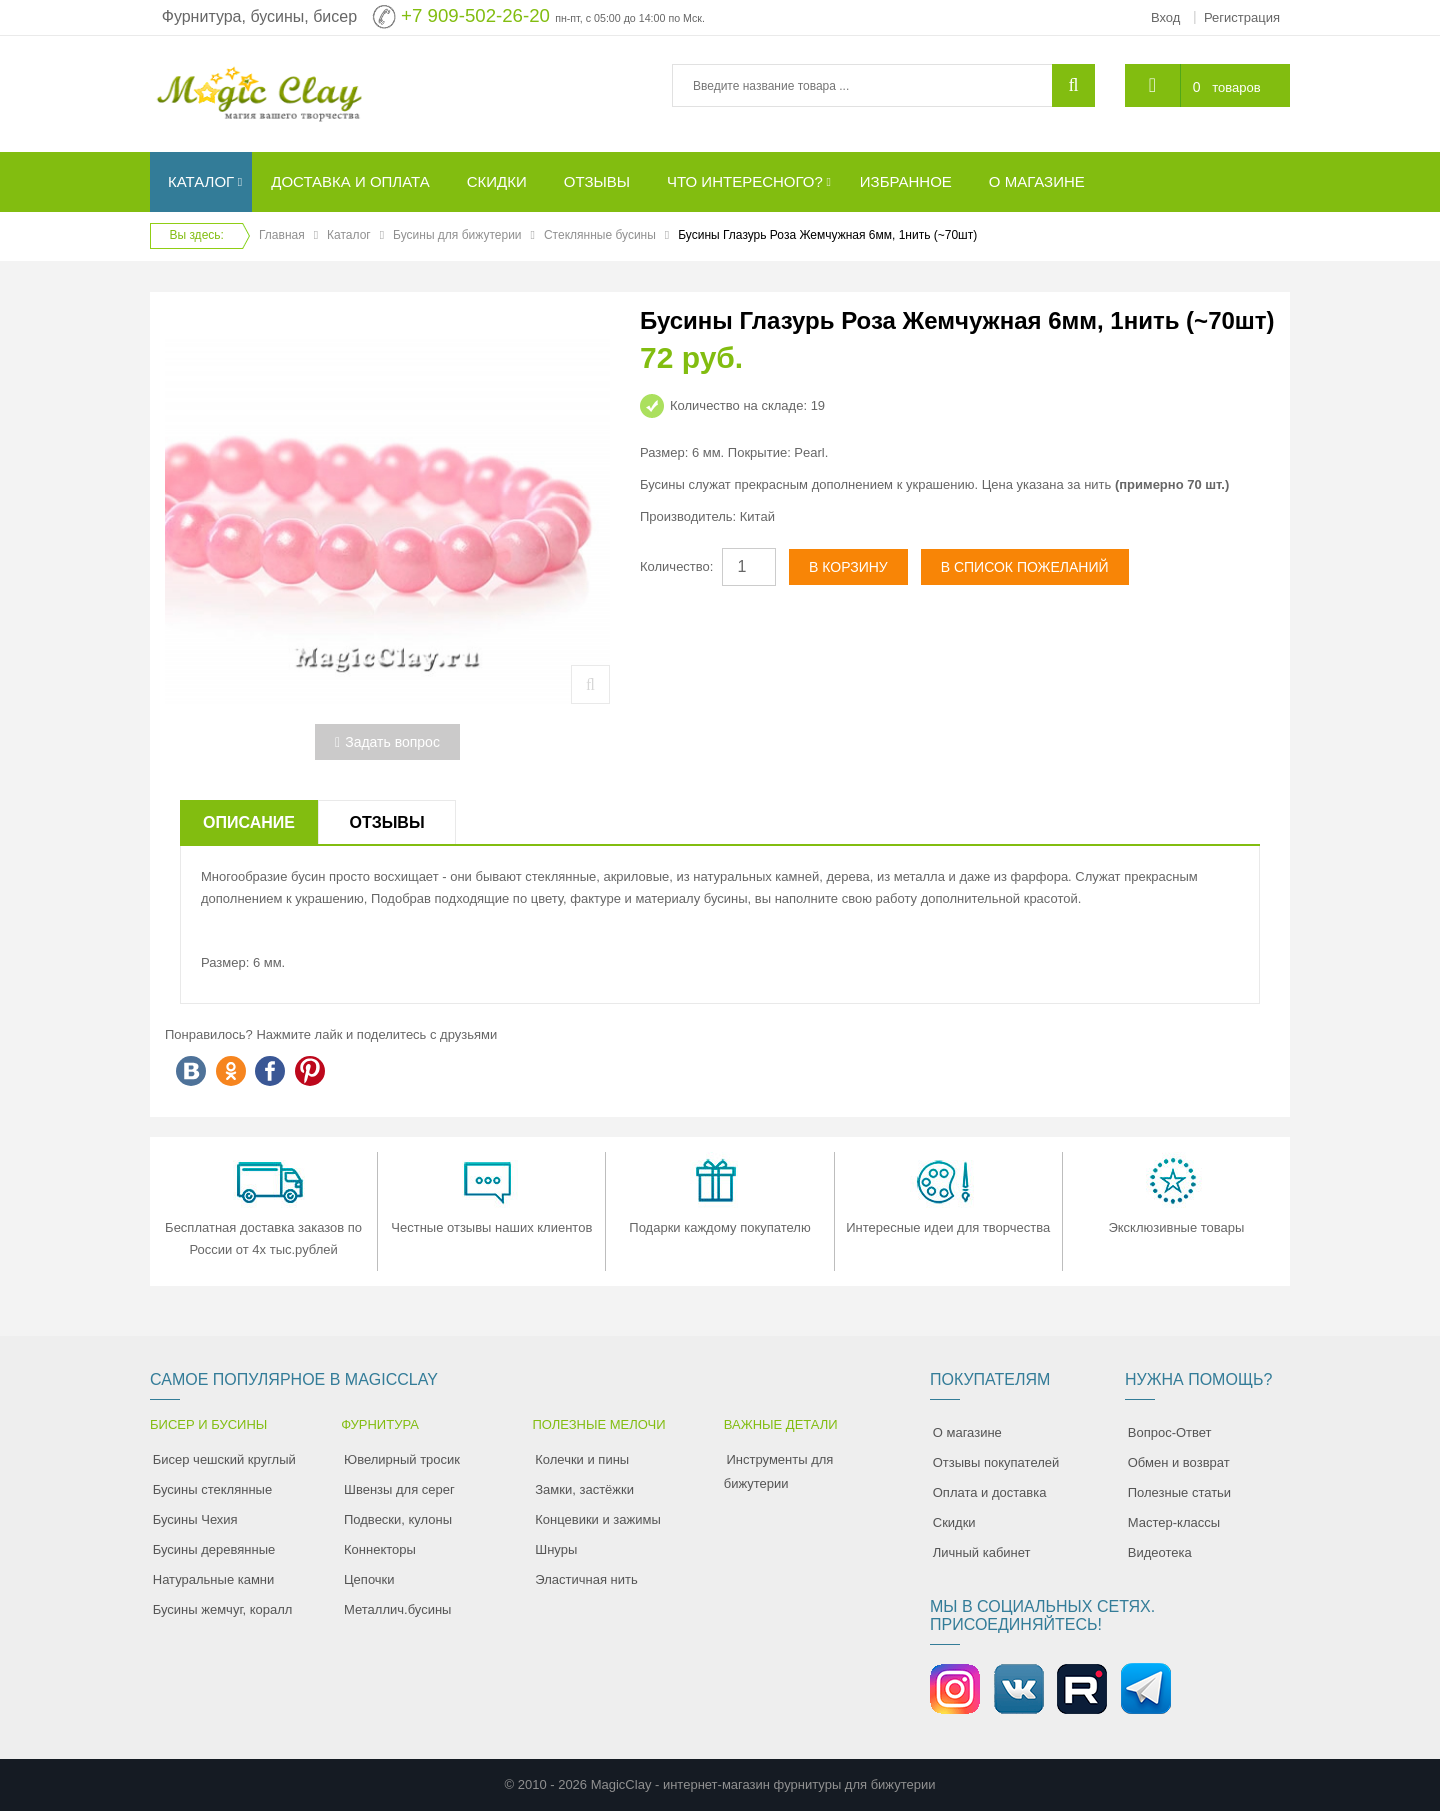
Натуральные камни (214, 1579)
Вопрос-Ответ (1170, 1432)
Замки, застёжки (584, 1489)
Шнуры (556, 1549)
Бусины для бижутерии (457, 235)
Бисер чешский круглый (224, 1459)
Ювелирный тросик (402, 1459)
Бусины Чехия (195, 1519)
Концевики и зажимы (598, 1519)
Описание (249, 822)
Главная (282, 235)
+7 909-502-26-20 (475, 15)
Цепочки (369, 1579)
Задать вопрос (387, 742)
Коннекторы (380, 1549)
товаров (1236, 87)
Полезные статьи (1179, 1492)
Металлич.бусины (397, 1609)
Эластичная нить (586, 1579)
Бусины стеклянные (212, 1489)
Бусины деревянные (214, 1549)
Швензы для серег (399, 1489)
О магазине (967, 1432)
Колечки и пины (582, 1459)
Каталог (349, 235)
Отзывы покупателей (996, 1462)
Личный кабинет (982, 1552)
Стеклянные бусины (600, 235)
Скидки (954, 1522)
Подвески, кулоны (398, 1519)
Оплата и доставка (990, 1492)
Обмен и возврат (1179, 1462)
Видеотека (1160, 1552)
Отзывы (386, 822)
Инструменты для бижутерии (779, 1471)
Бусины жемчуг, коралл (223, 1609)
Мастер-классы (1174, 1522)
